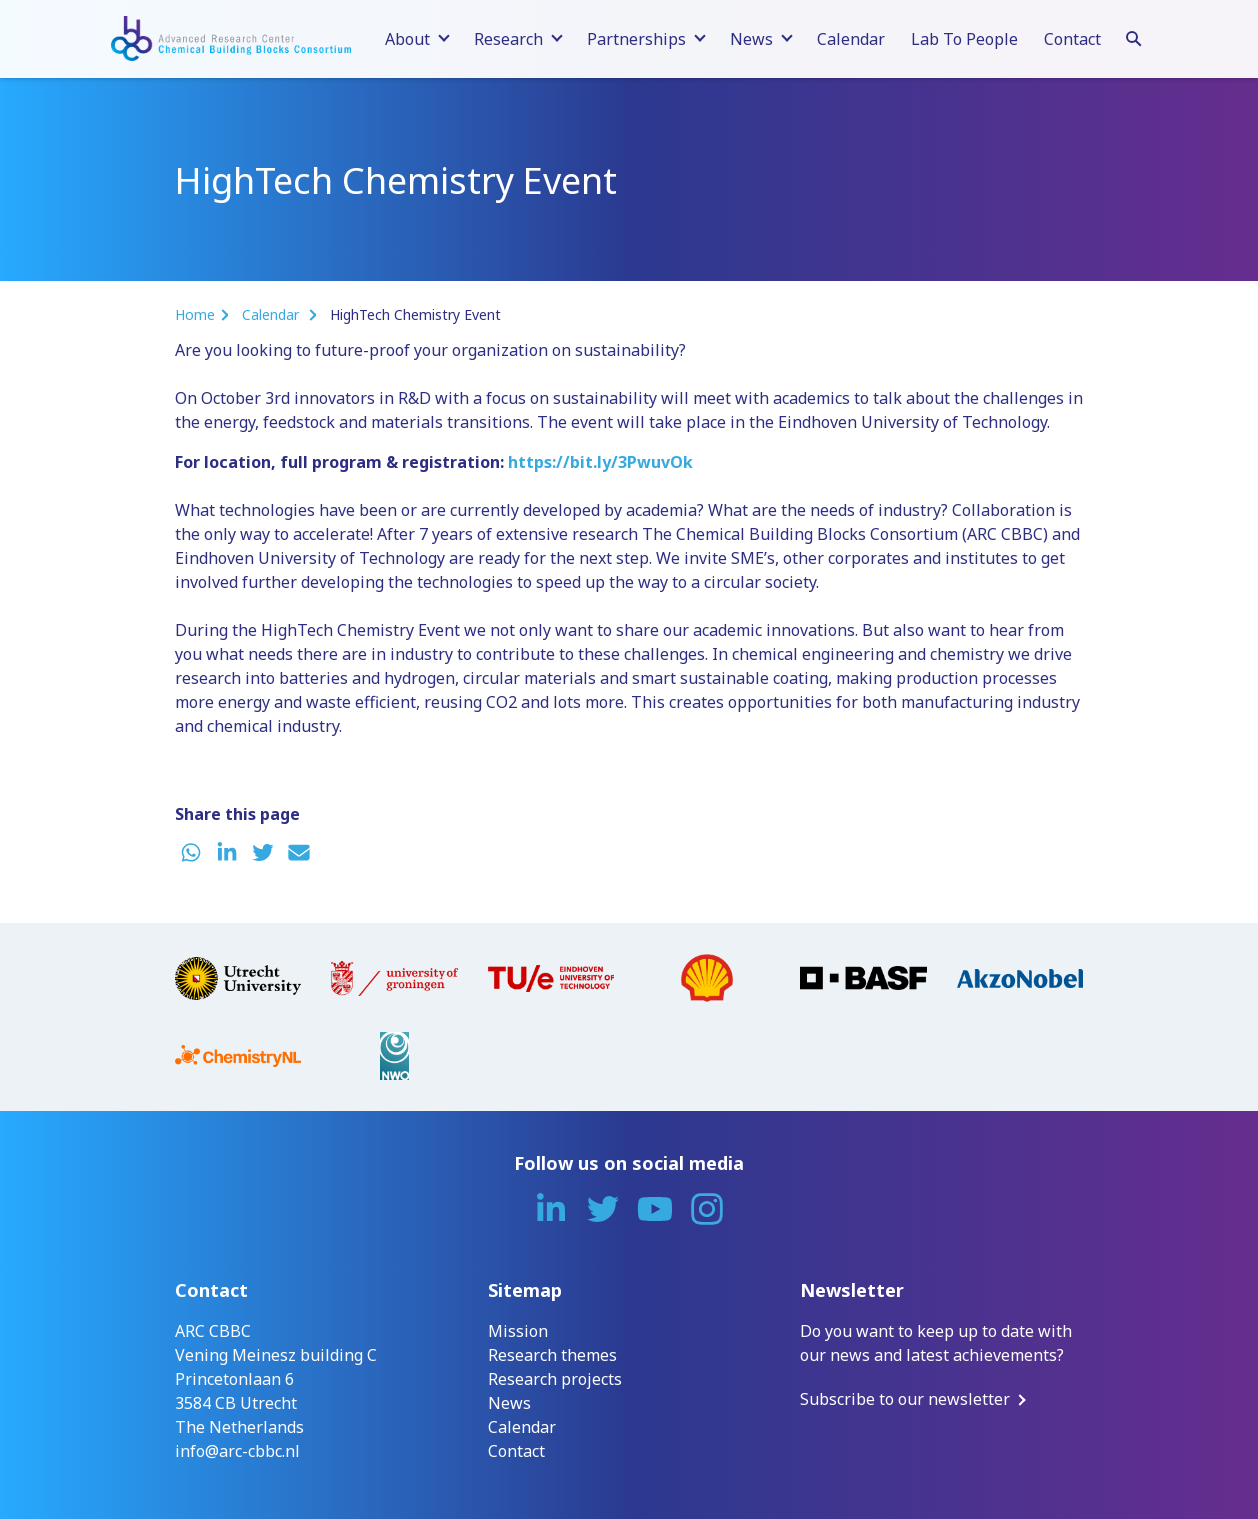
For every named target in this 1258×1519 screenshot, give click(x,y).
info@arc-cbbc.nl (237, 1451)
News (509, 1403)
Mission (518, 1331)
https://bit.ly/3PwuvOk (600, 462)
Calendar (851, 39)
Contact (1072, 39)
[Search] (1134, 36)
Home (195, 314)
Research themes (552, 1355)
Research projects (555, 1379)
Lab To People (964, 39)
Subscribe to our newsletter (905, 1399)
